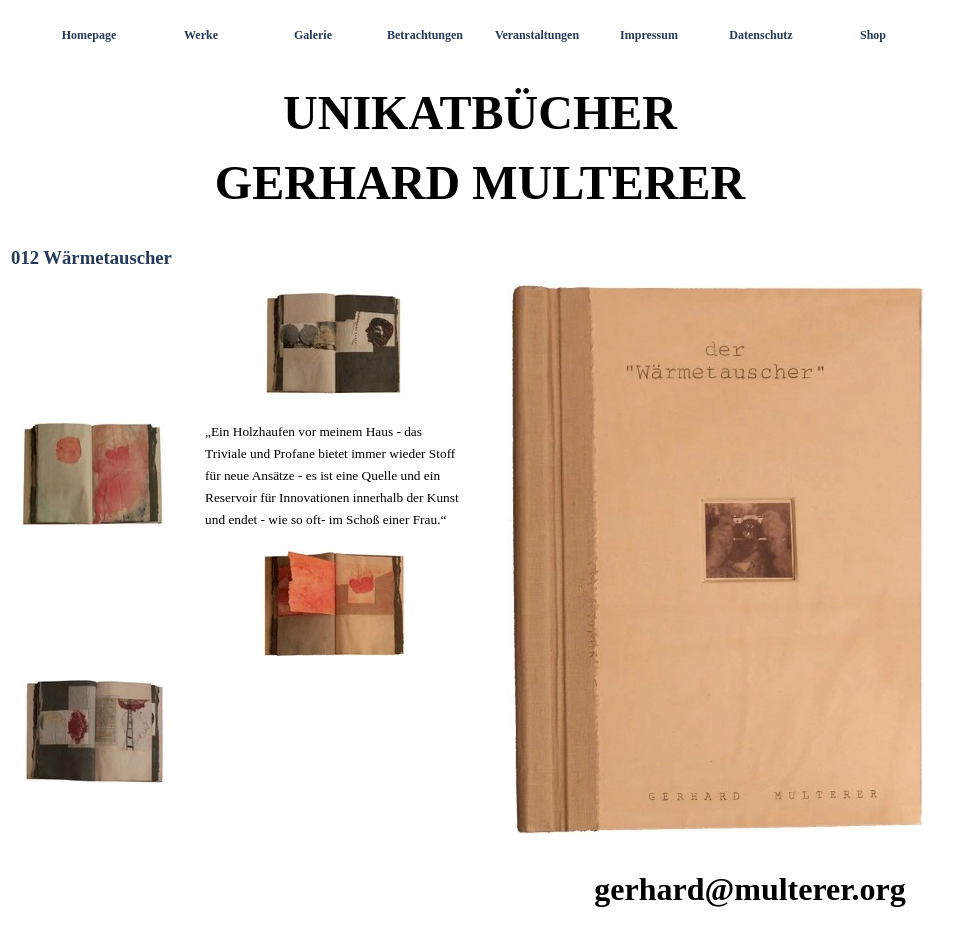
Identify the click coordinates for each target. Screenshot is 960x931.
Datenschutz (760, 35)
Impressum (649, 35)
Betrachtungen (425, 35)
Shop (873, 35)
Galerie (313, 35)
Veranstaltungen (537, 35)
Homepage (89, 35)
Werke (201, 35)
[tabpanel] (242, 561)
